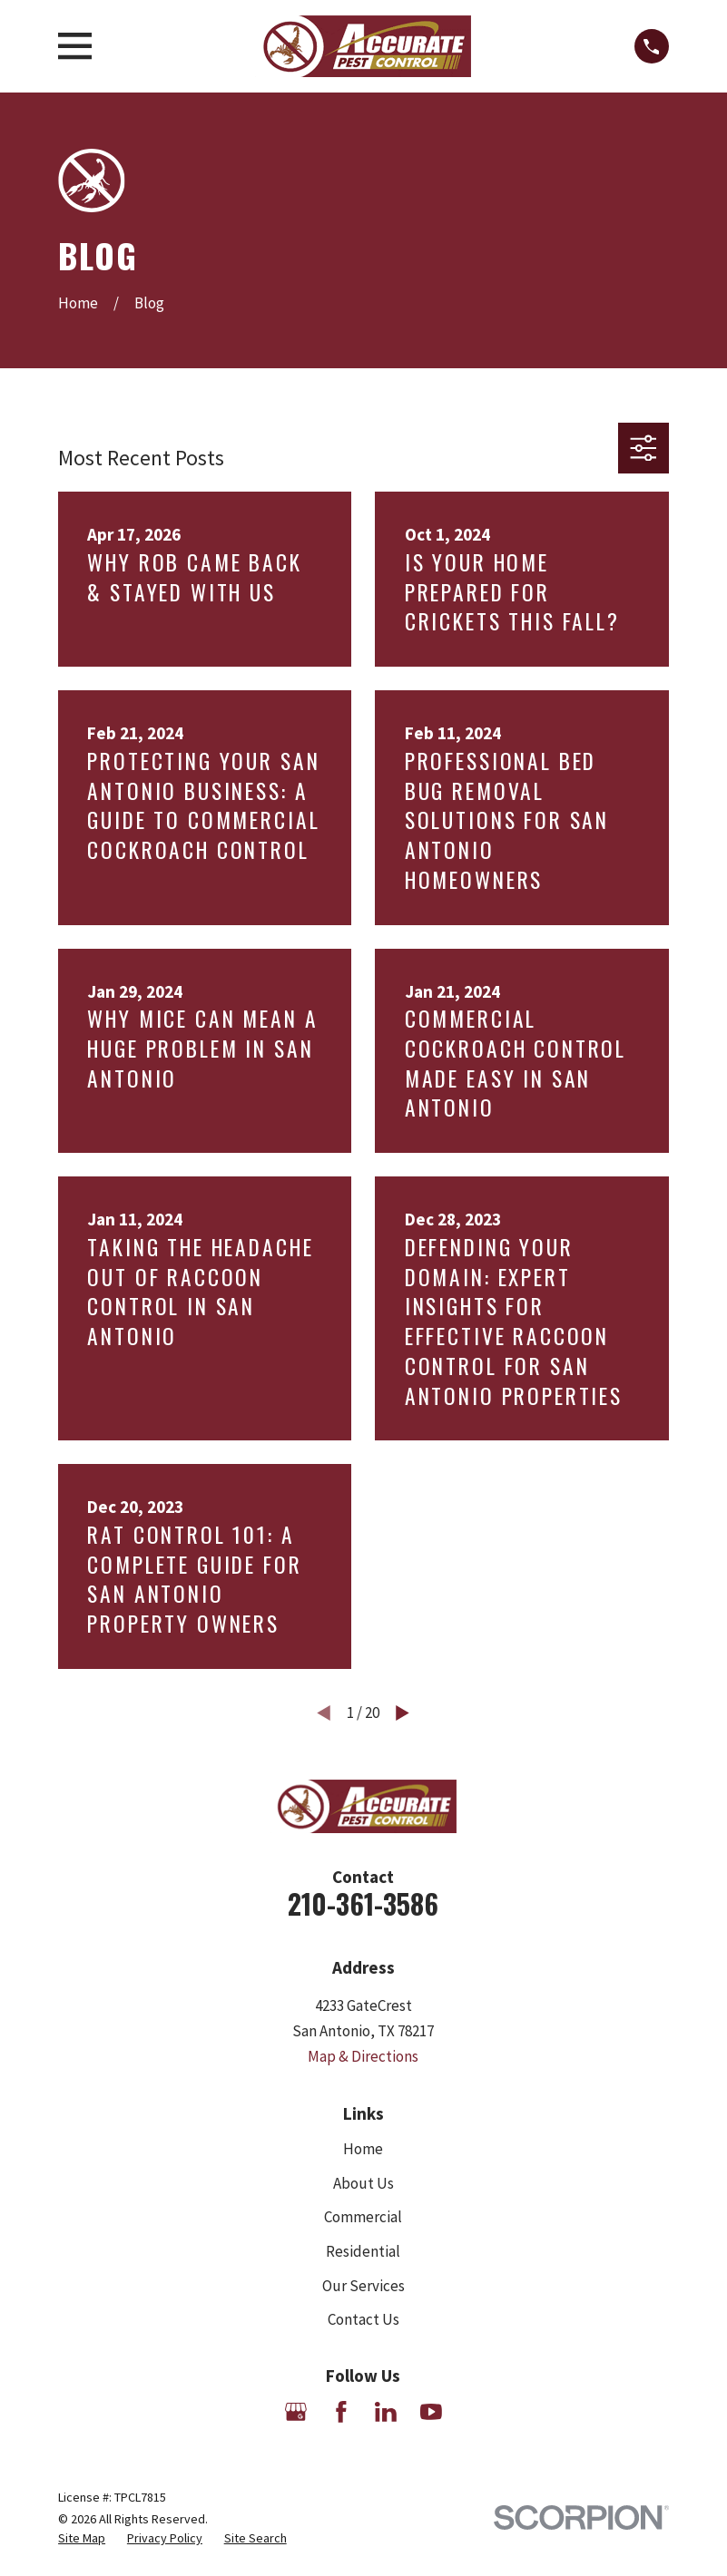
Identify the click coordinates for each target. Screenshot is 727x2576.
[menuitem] (81, 2539)
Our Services (363, 2286)
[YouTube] (431, 2412)
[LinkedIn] (386, 2412)
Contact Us (363, 2319)
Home (363, 2149)
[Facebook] (341, 2412)
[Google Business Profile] (296, 2412)
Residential (363, 2251)
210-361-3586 (363, 1903)
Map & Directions (363, 2056)
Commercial (363, 2217)
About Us (363, 2183)
